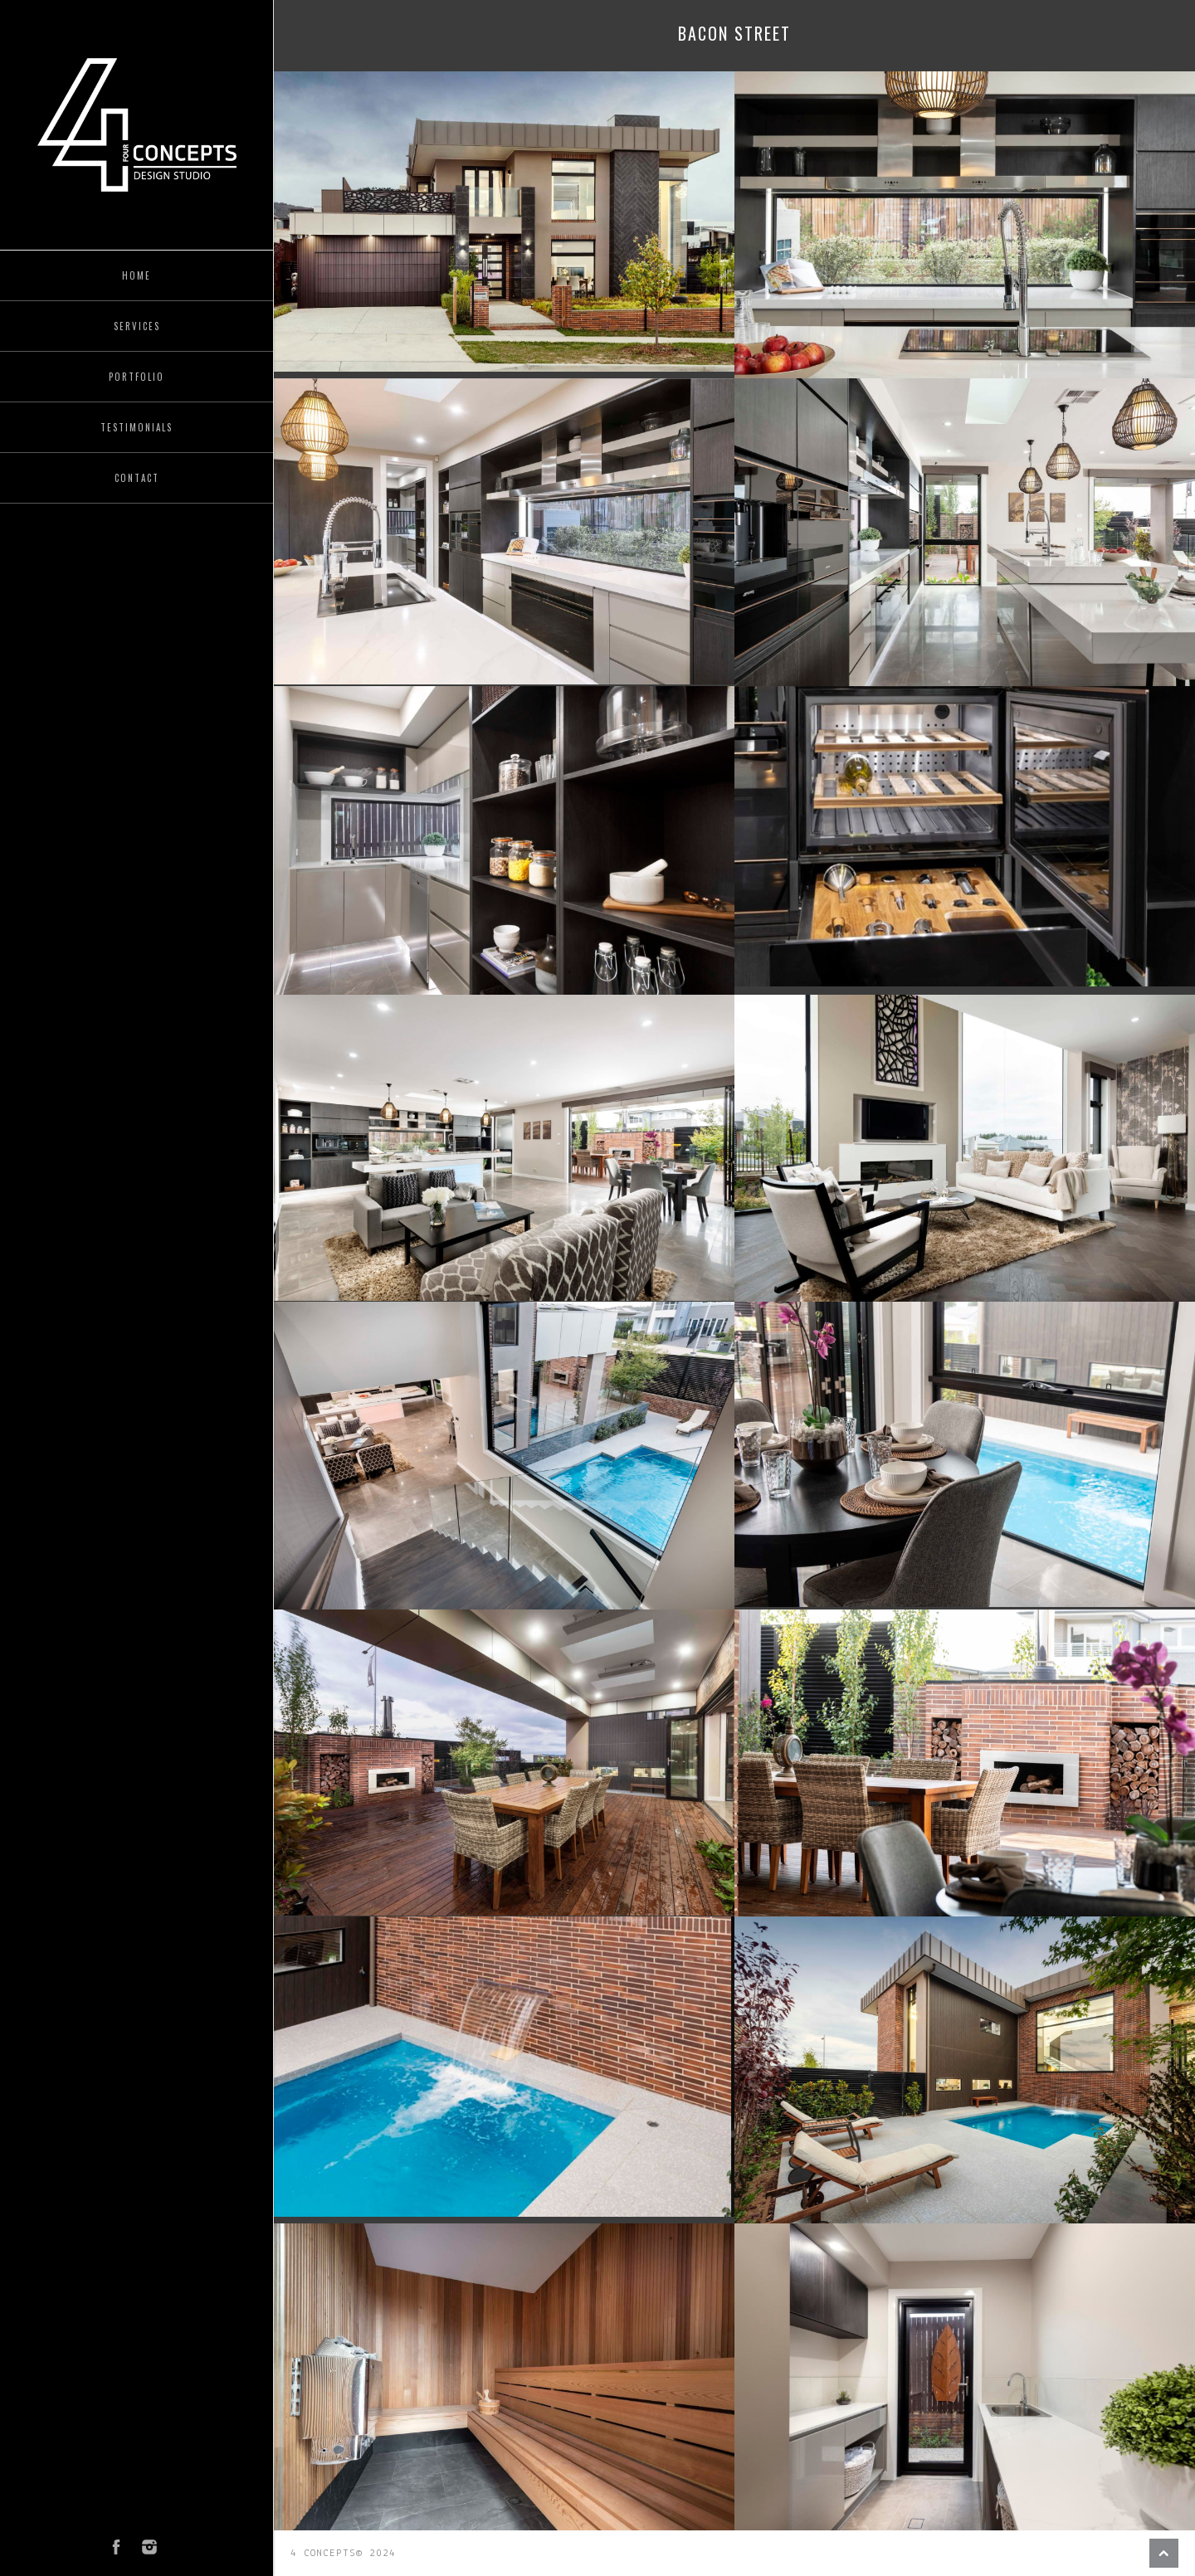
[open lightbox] (504, 221)
